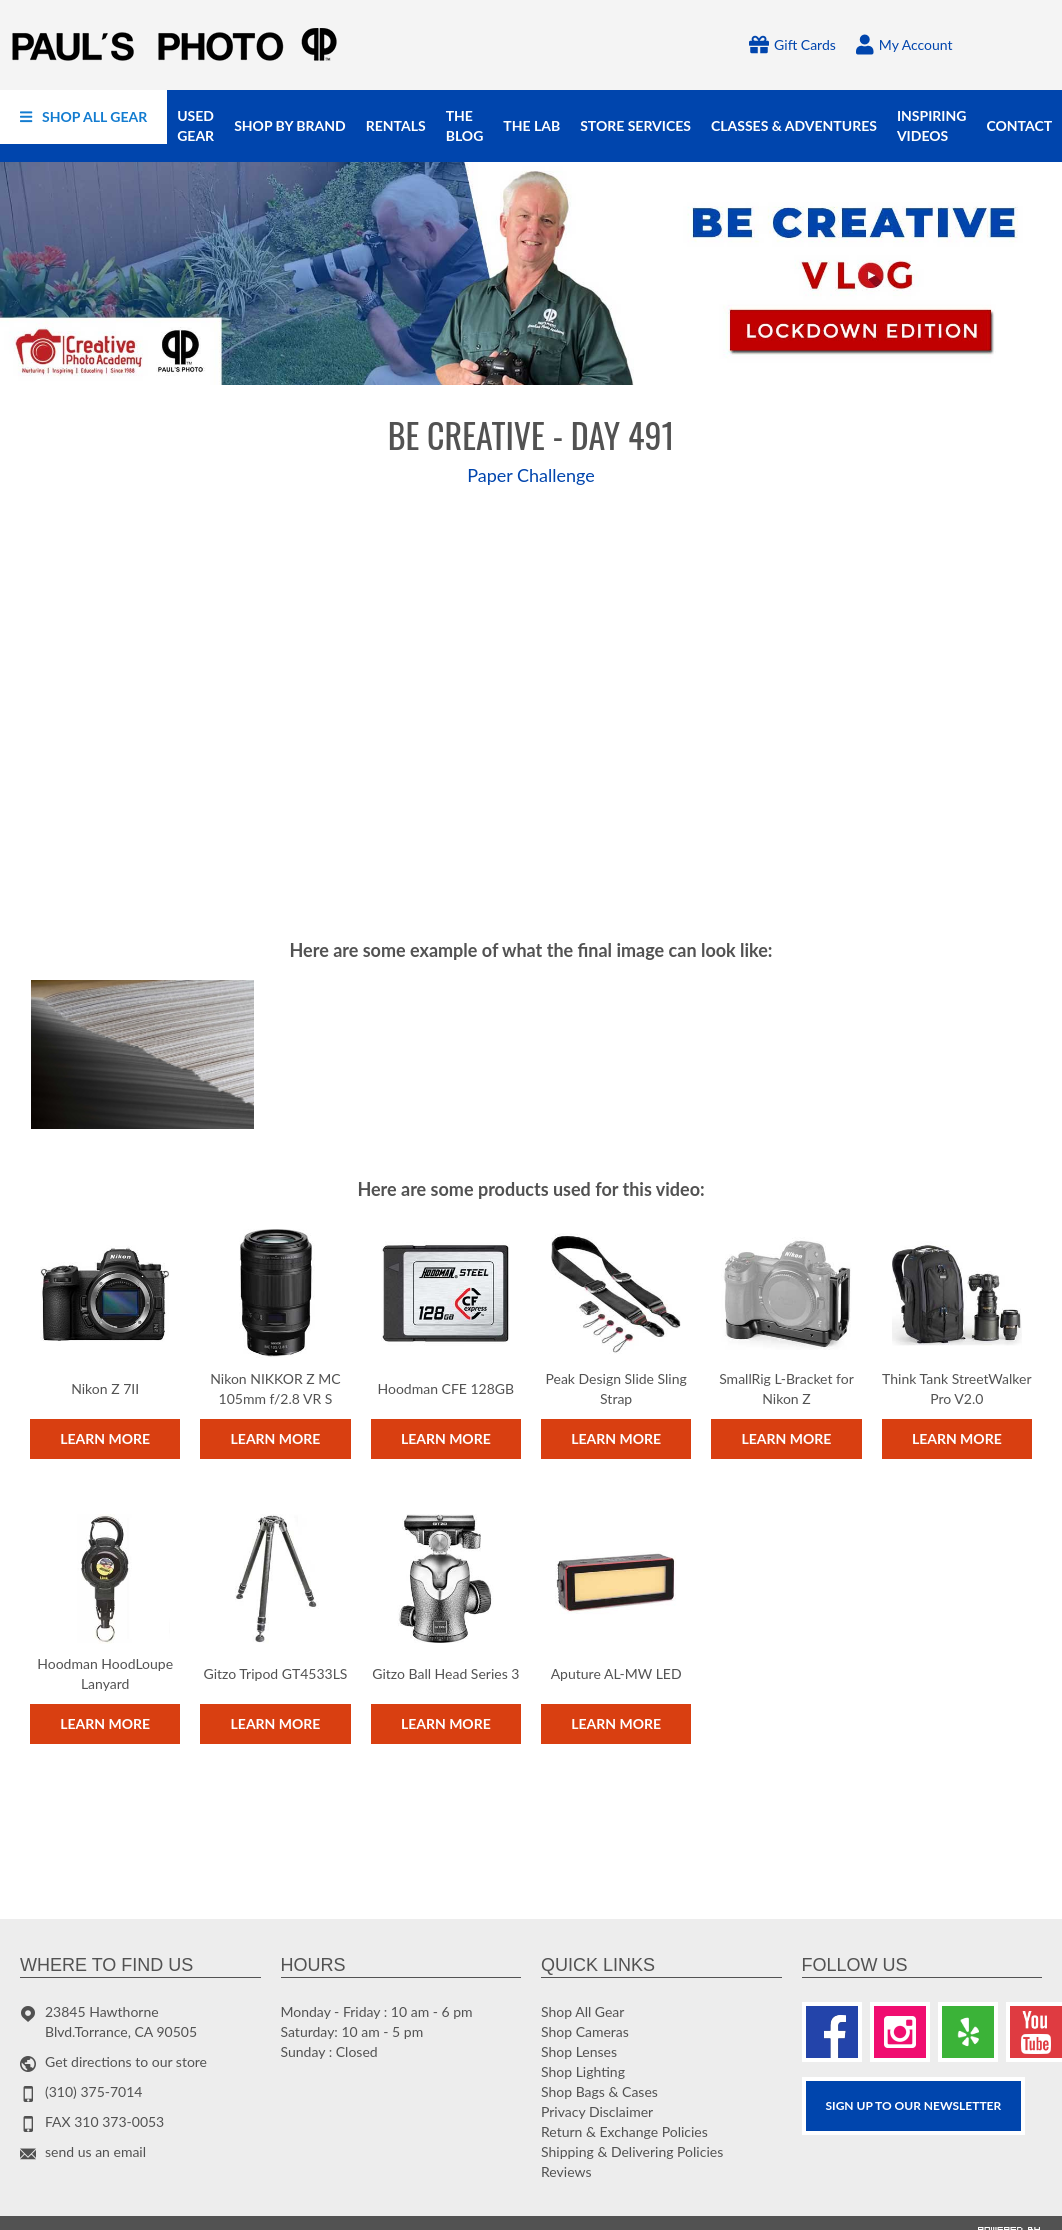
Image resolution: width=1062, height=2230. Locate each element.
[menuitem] (83, 117)
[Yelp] (968, 2032)
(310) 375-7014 (93, 2091)
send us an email (95, 2151)
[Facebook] (832, 2032)
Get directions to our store (126, 2061)
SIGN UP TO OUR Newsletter (914, 2105)
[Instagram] (900, 2032)
